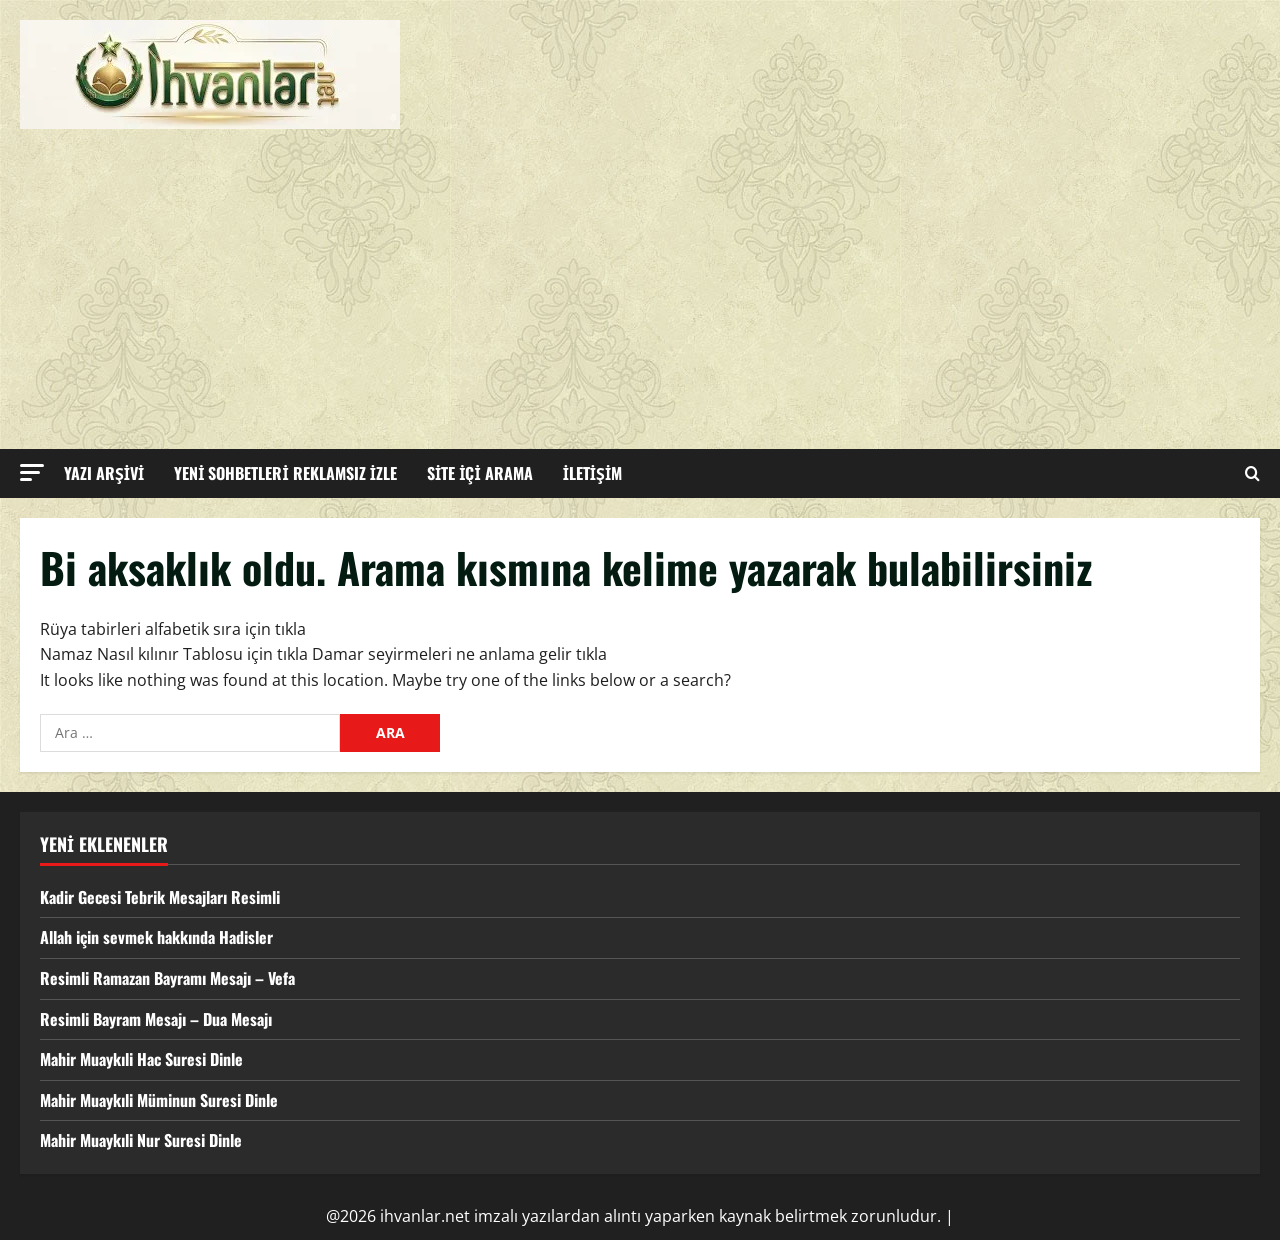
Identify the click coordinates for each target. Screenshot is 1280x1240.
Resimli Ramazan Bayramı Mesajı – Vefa (167, 978)
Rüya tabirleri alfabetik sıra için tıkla (173, 629)
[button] (32, 472)
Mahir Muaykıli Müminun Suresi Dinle (159, 1100)
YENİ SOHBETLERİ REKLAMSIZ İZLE (285, 473)
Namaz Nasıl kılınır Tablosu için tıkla (174, 654)
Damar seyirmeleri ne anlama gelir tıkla (459, 654)
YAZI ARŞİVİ (104, 473)
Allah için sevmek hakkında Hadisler (156, 937)
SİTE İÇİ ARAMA (480, 473)
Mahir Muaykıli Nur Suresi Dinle (141, 1140)
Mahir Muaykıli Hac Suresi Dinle (141, 1059)
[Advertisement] (635, 279)
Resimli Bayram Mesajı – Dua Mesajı (156, 1019)
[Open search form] (1252, 473)
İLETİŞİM (593, 473)
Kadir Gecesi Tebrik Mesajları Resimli (160, 897)
